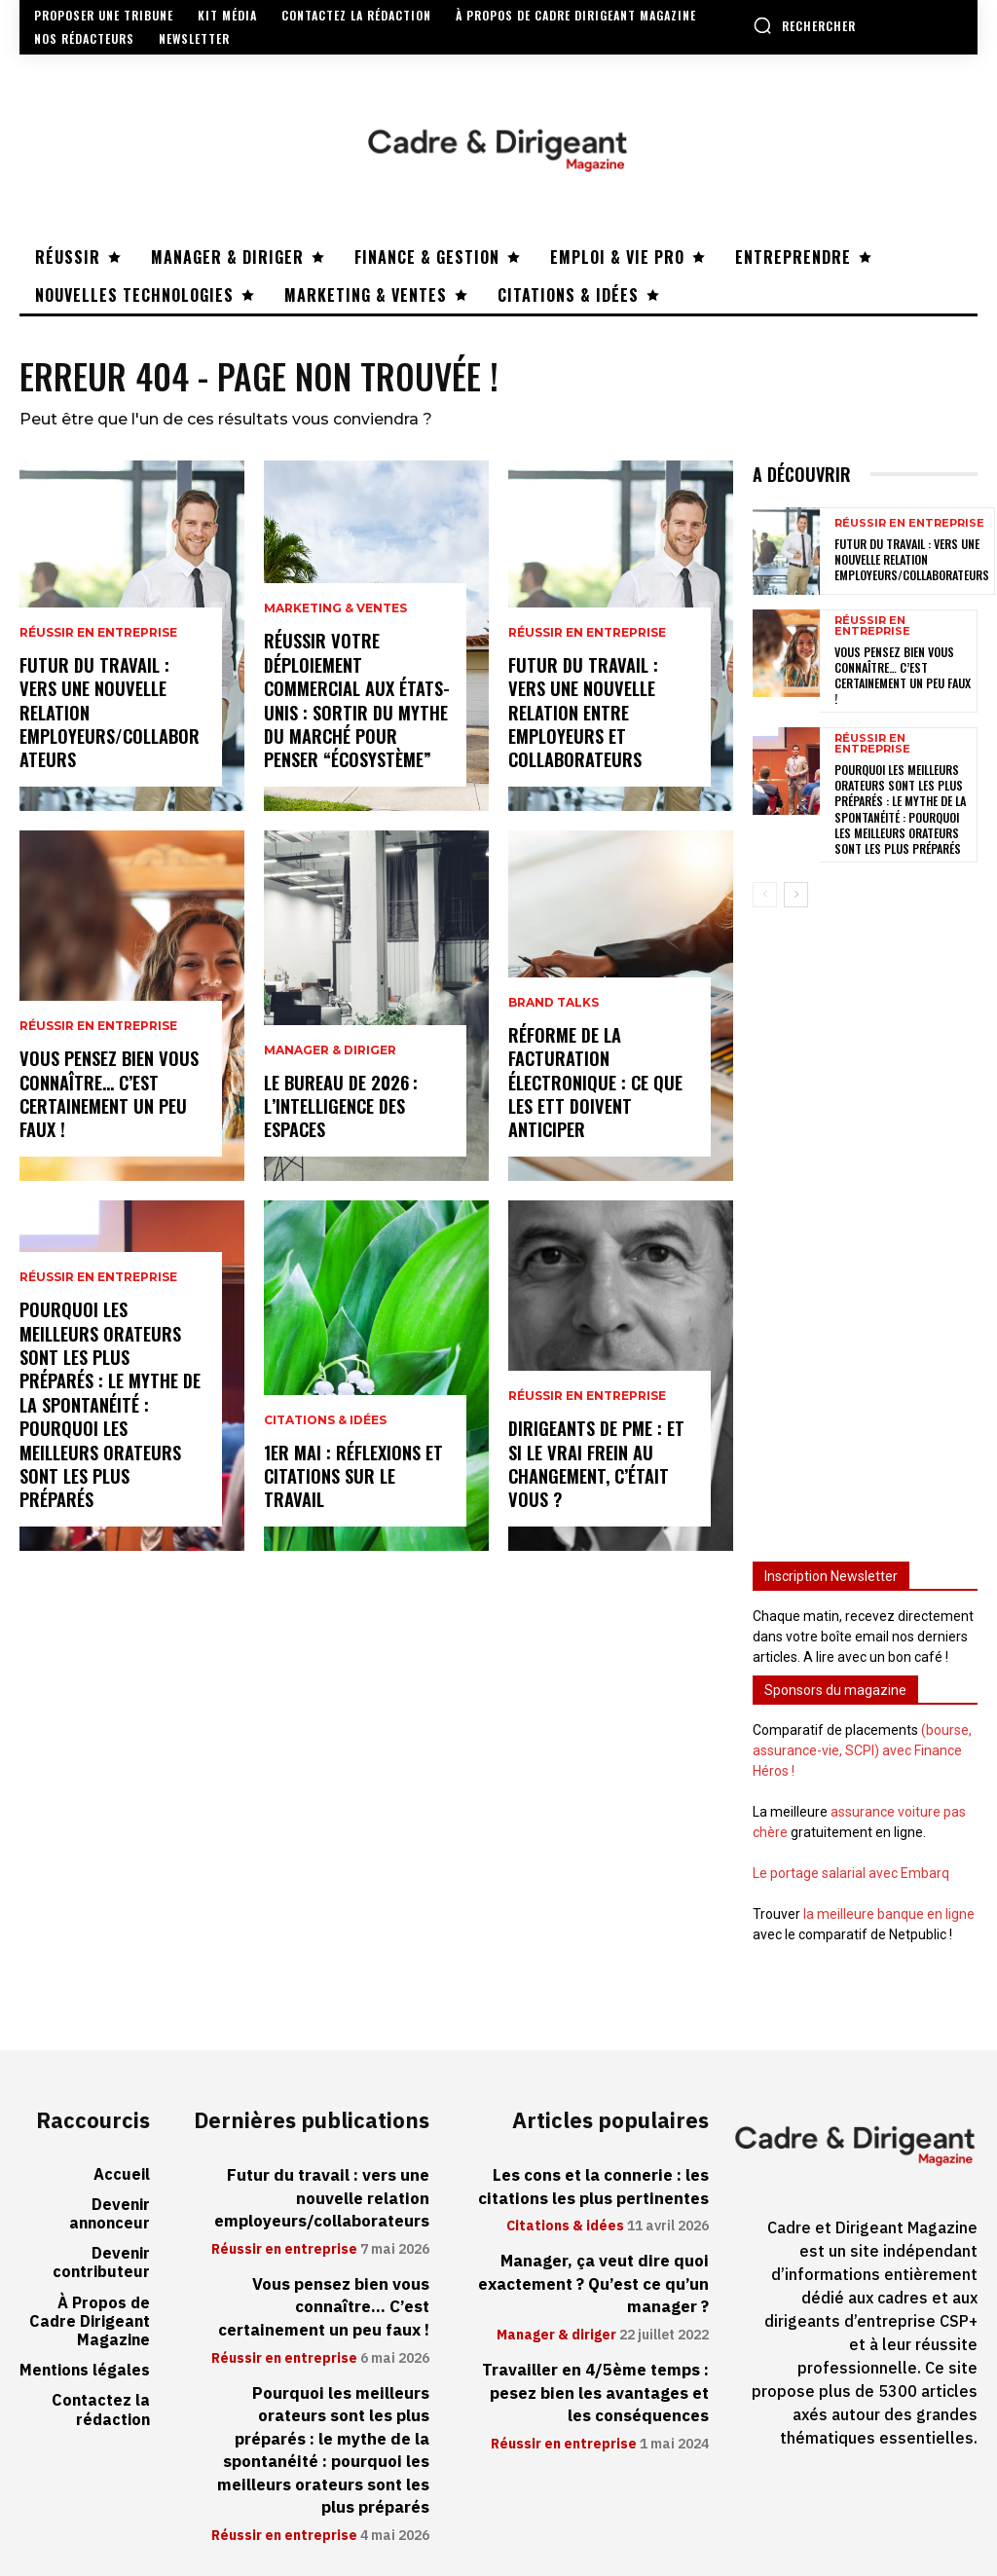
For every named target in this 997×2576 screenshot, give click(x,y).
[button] (804, 25)
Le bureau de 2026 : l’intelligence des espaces (339, 1107)
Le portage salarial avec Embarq (851, 1869)
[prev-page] (765, 890)
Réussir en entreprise (98, 638)
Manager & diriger (330, 1053)
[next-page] (796, 890)
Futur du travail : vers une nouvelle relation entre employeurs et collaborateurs (581, 715)
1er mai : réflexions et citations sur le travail (353, 1477)
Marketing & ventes (335, 615)
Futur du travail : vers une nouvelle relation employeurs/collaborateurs (911, 565)
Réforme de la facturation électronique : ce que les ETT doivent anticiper (595, 1085)
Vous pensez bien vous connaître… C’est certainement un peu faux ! (108, 1096)
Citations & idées (325, 1423)
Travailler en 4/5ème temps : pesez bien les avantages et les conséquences (598, 2381)
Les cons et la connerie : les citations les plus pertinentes (596, 2181)
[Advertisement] (865, 1219)
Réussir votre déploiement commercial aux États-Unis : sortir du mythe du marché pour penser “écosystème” (356, 703)
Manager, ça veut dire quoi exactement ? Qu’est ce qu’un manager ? (596, 2276)
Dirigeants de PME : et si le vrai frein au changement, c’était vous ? (595, 1466)
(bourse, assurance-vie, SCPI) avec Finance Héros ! (862, 1746)
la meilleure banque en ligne (889, 1910)
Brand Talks (553, 1008)
